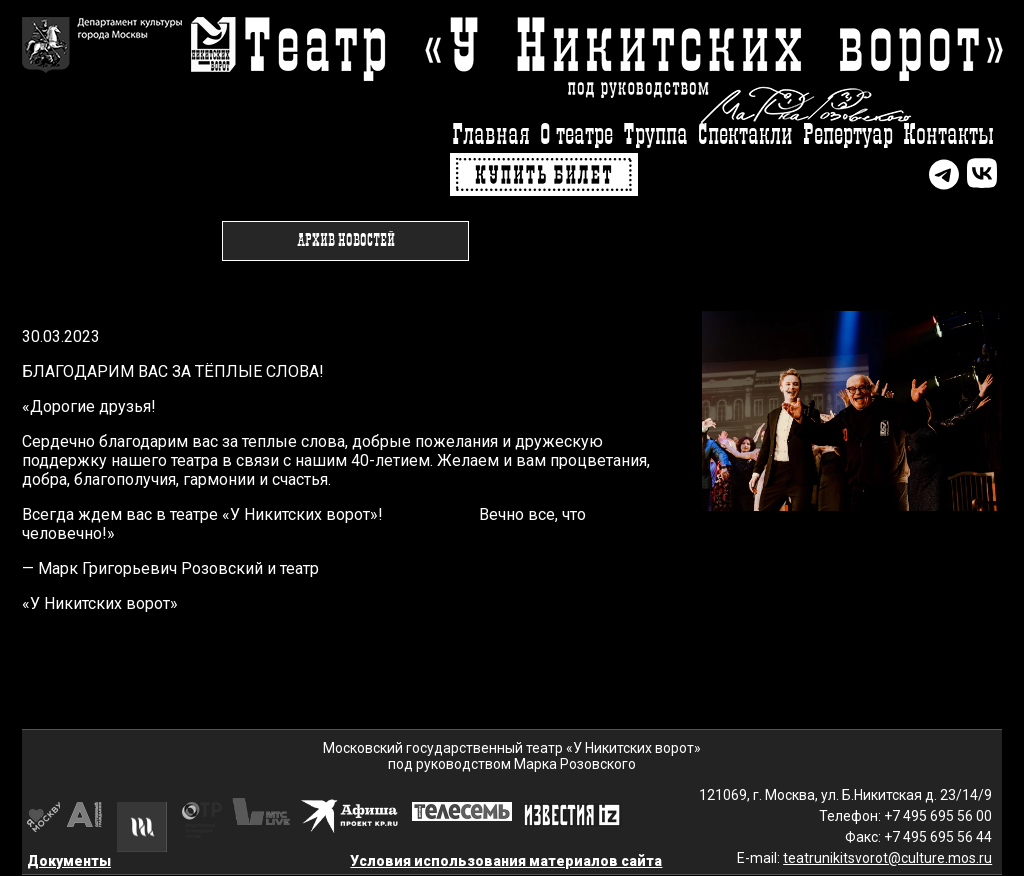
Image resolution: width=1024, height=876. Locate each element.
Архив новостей (346, 241)
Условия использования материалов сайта (506, 861)
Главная (491, 135)
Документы (69, 861)
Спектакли (745, 135)
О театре (576, 135)
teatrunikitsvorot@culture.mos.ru (887, 858)
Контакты (948, 135)
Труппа (655, 135)
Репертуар (848, 135)
